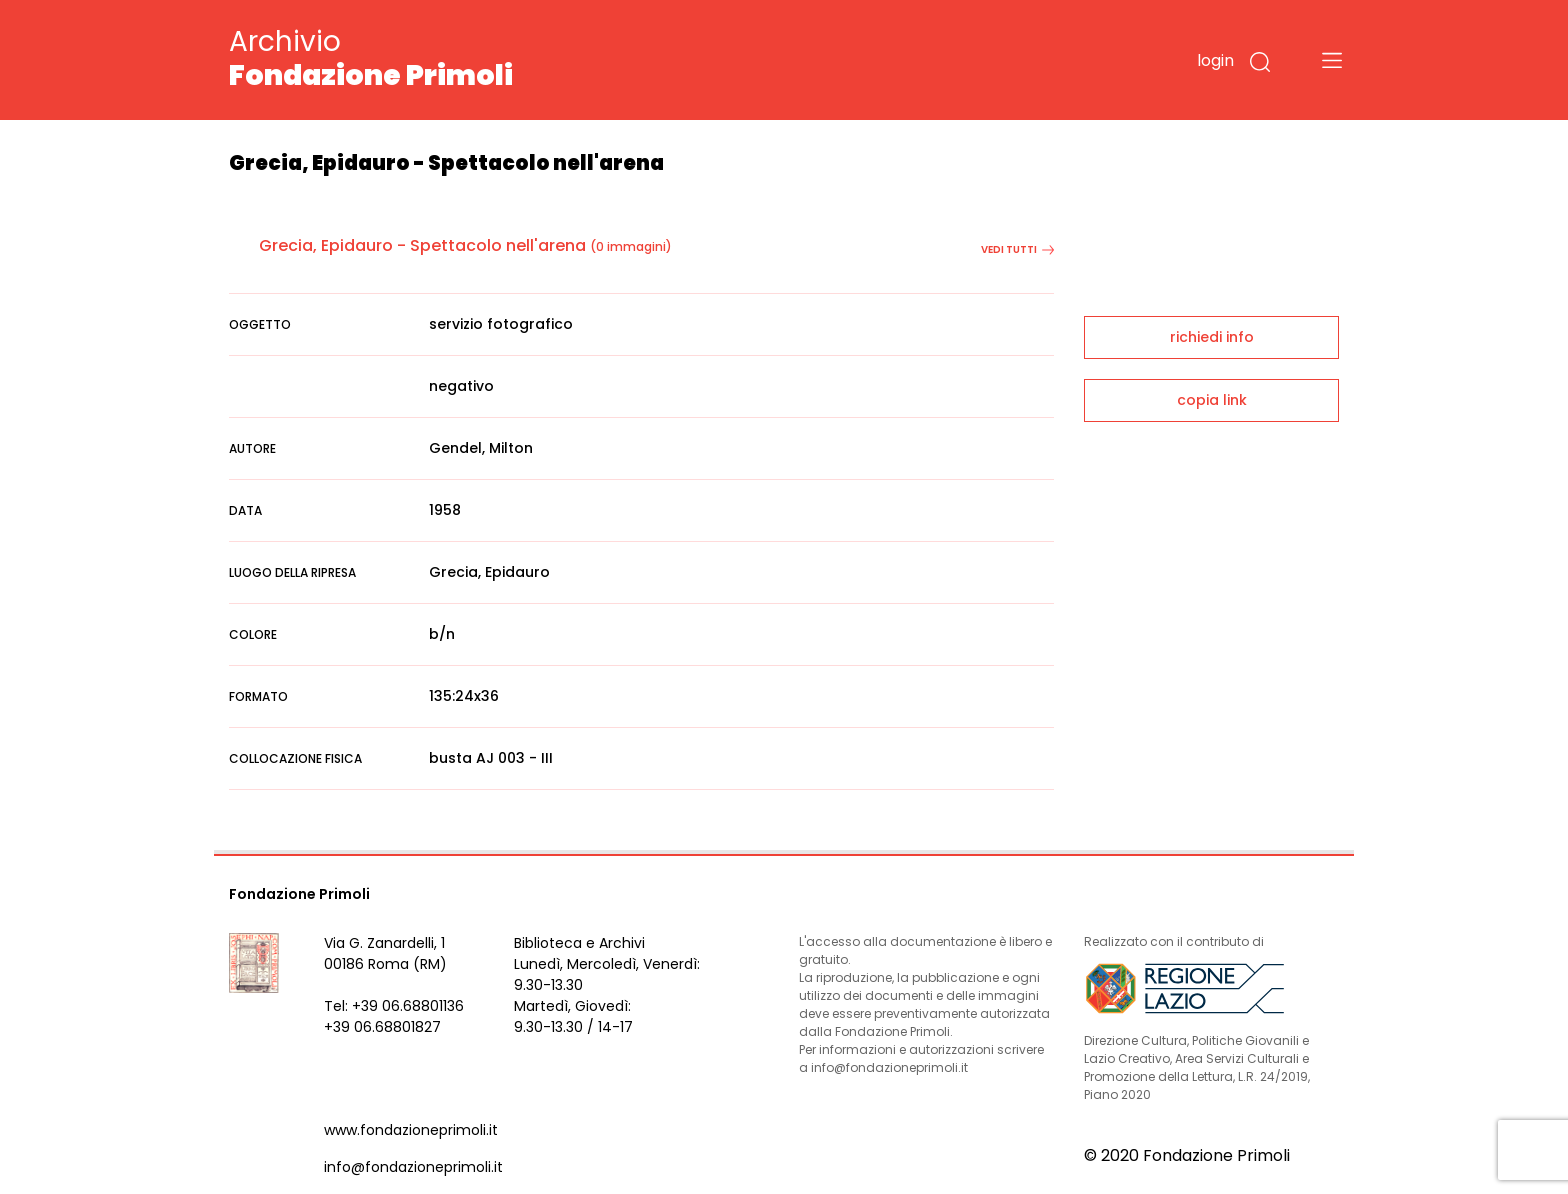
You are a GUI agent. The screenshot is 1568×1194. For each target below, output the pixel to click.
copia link (1212, 400)
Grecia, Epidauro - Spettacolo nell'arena (422, 245)
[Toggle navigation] (1332, 60)
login (1215, 60)
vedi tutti (1017, 249)
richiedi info (1212, 337)
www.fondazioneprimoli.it (411, 1130)
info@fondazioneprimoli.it (413, 1167)
